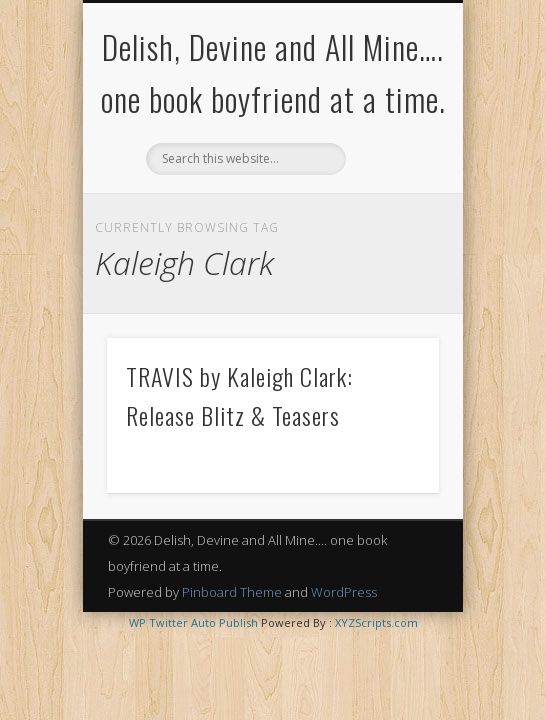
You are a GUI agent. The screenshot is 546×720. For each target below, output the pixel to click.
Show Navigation (390, 179)
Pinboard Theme (232, 592)
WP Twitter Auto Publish (193, 622)
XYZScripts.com (376, 622)
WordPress (344, 592)
